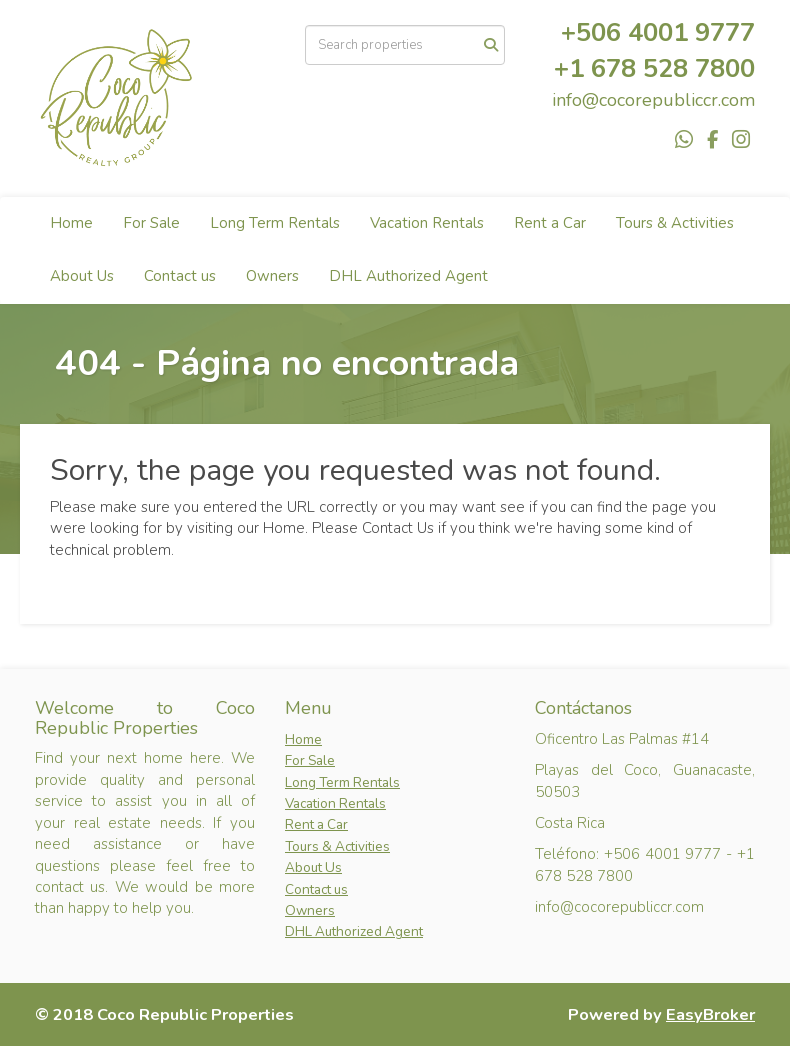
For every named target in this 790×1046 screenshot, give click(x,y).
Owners (272, 276)
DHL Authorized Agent (408, 276)
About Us (82, 276)
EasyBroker (710, 1014)
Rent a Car (550, 223)
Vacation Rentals (427, 223)
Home (71, 223)
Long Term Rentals (275, 223)
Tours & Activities (675, 223)
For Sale (151, 223)
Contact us (180, 276)
